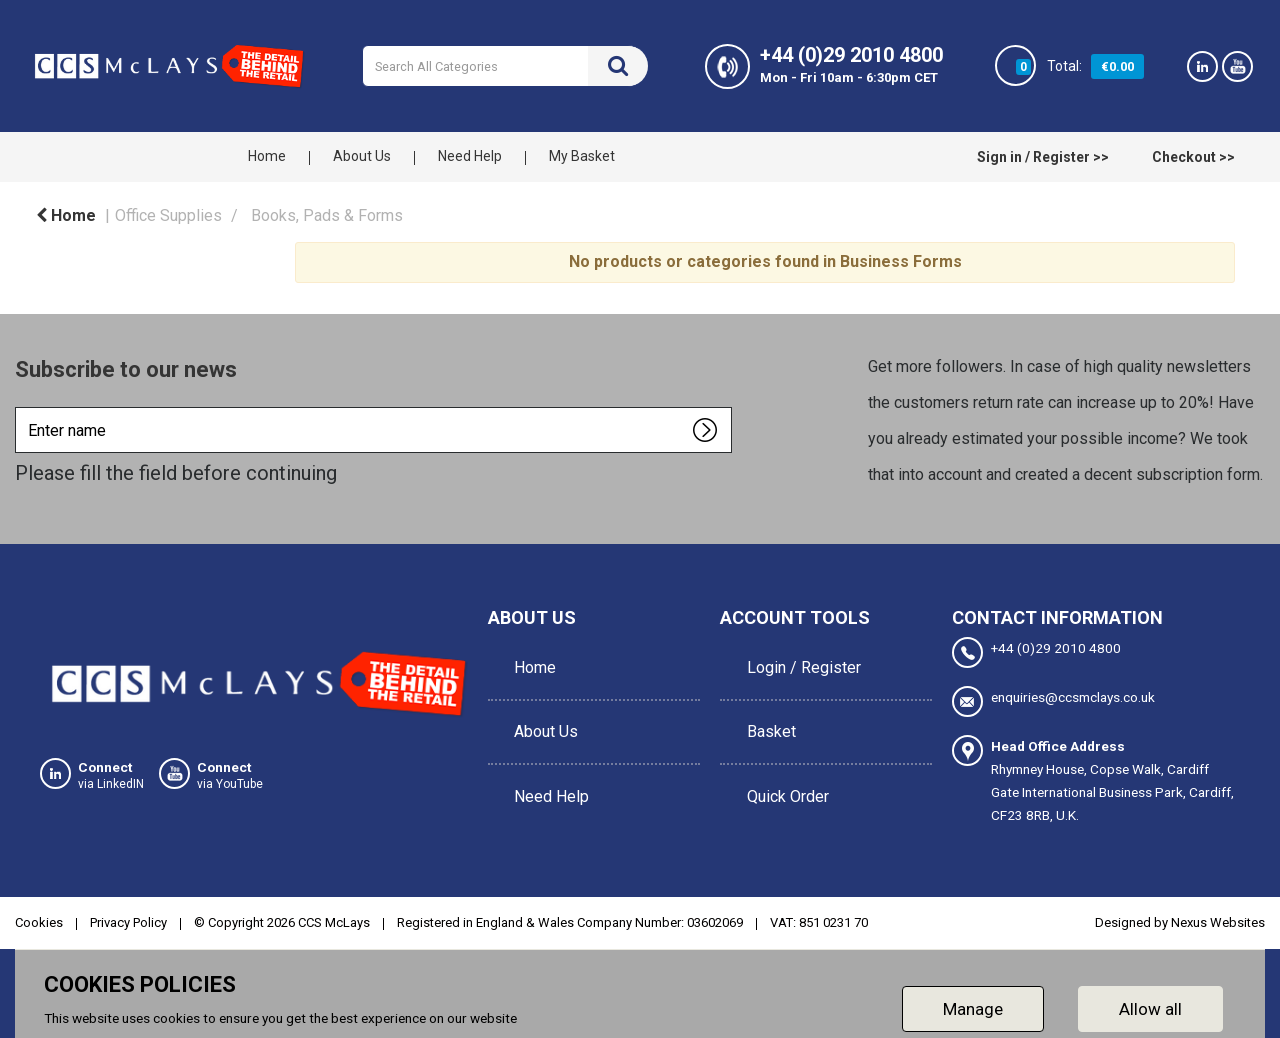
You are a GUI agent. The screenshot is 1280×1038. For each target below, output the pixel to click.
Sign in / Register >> (1043, 157)
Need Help (470, 156)
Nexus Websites (1218, 916)
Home (267, 156)
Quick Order (781, 748)
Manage (973, 1002)
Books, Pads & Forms (327, 215)
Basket (764, 703)
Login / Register (797, 658)
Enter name (20, 406)
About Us (362, 156)
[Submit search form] (618, 66)
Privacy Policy (128, 916)
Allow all (1150, 1002)
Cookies (39, 916)
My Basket (582, 156)
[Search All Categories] (505, 66)
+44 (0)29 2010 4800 (1036, 652)
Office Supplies (168, 215)
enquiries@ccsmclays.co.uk (1053, 698)
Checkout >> (1193, 157)
